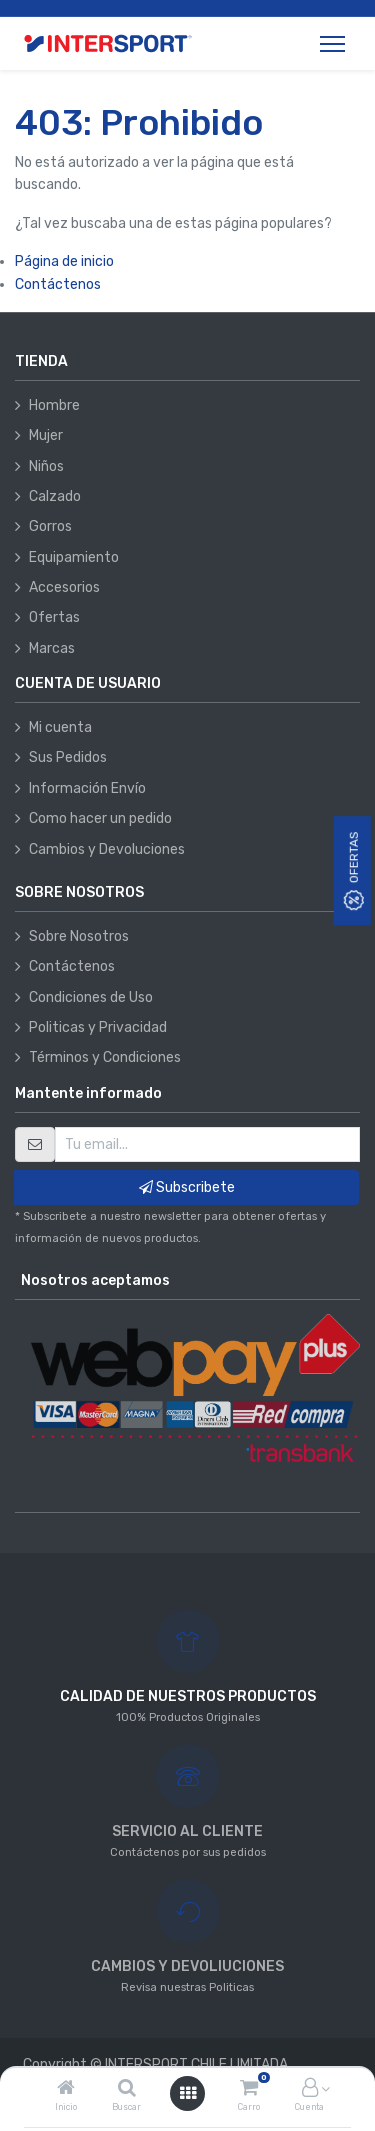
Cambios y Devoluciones (107, 849)
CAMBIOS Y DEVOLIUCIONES (187, 1966)
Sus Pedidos (68, 757)
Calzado (55, 496)
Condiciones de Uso (91, 997)
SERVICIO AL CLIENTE (187, 1831)
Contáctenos (58, 284)
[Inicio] (66, 2089)
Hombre (54, 405)
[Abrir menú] (188, 2093)
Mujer (46, 435)
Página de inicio (64, 261)
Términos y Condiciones (105, 1057)
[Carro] (249, 2089)
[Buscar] (127, 2089)
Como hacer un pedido (100, 818)
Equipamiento (74, 557)
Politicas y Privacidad (98, 1027)
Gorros (50, 526)
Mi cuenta (60, 727)
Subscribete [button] (187, 1187)
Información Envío (87, 788)
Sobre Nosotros (79, 936)
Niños (46, 466)
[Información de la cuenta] (310, 2089)
